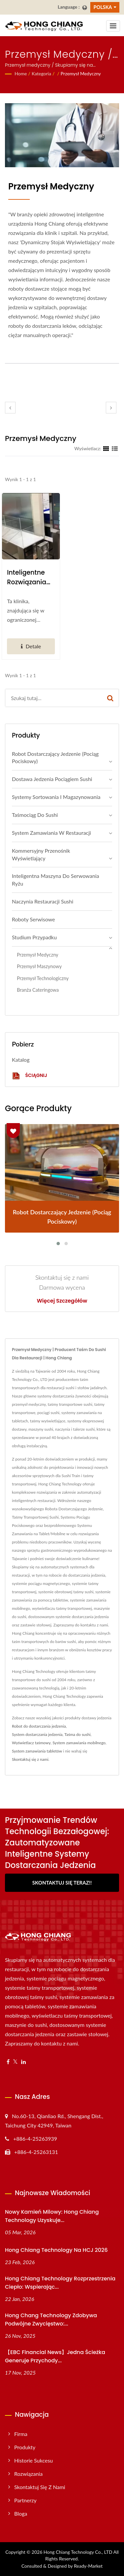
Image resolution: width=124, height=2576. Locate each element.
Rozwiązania (28, 2473)
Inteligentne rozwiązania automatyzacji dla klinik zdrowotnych (30, 577)
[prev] (10, 407)
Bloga (20, 2513)
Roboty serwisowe (33, 919)
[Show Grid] (106, 448)
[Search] (53, 698)
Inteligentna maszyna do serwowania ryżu (55, 880)
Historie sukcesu (33, 2460)
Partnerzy (25, 2500)
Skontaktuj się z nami (30, 1759)
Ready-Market (88, 2566)
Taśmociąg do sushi (35, 815)
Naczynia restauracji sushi (42, 901)
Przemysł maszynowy (39, 966)
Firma (20, 2434)
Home (21, 73)
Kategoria (41, 73)
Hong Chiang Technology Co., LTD (78, 2552)
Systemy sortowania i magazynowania (56, 797)
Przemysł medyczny (81, 73)
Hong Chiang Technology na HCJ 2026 (56, 2250)
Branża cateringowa (38, 990)
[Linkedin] (23, 2062)
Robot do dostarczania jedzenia (39, 1726)
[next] (111, 407)
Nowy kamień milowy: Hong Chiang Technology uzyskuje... (52, 2216)
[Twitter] (15, 2062)
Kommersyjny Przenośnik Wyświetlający (41, 854)
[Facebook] (8, 2062)
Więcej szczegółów (62, 1301)
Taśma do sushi (77, 1734)
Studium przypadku (34, 937)
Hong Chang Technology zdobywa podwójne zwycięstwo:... (51, 2319)
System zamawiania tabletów (37, 1751)
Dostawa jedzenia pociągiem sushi (52, 779)
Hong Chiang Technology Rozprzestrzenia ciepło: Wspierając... (60, 2283)
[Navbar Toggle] (113, 26)
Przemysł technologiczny (43, 978)
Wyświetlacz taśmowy (31, 1742)
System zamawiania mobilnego (79, 1742)
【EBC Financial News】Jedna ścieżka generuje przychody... (55, 2356)
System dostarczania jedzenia (37, 1734)
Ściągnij (29, 1076)
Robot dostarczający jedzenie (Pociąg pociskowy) (55, 757)
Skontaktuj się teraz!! (62, 1883)
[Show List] (114, 448)
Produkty (24, 2447)
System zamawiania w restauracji (51, 832)
